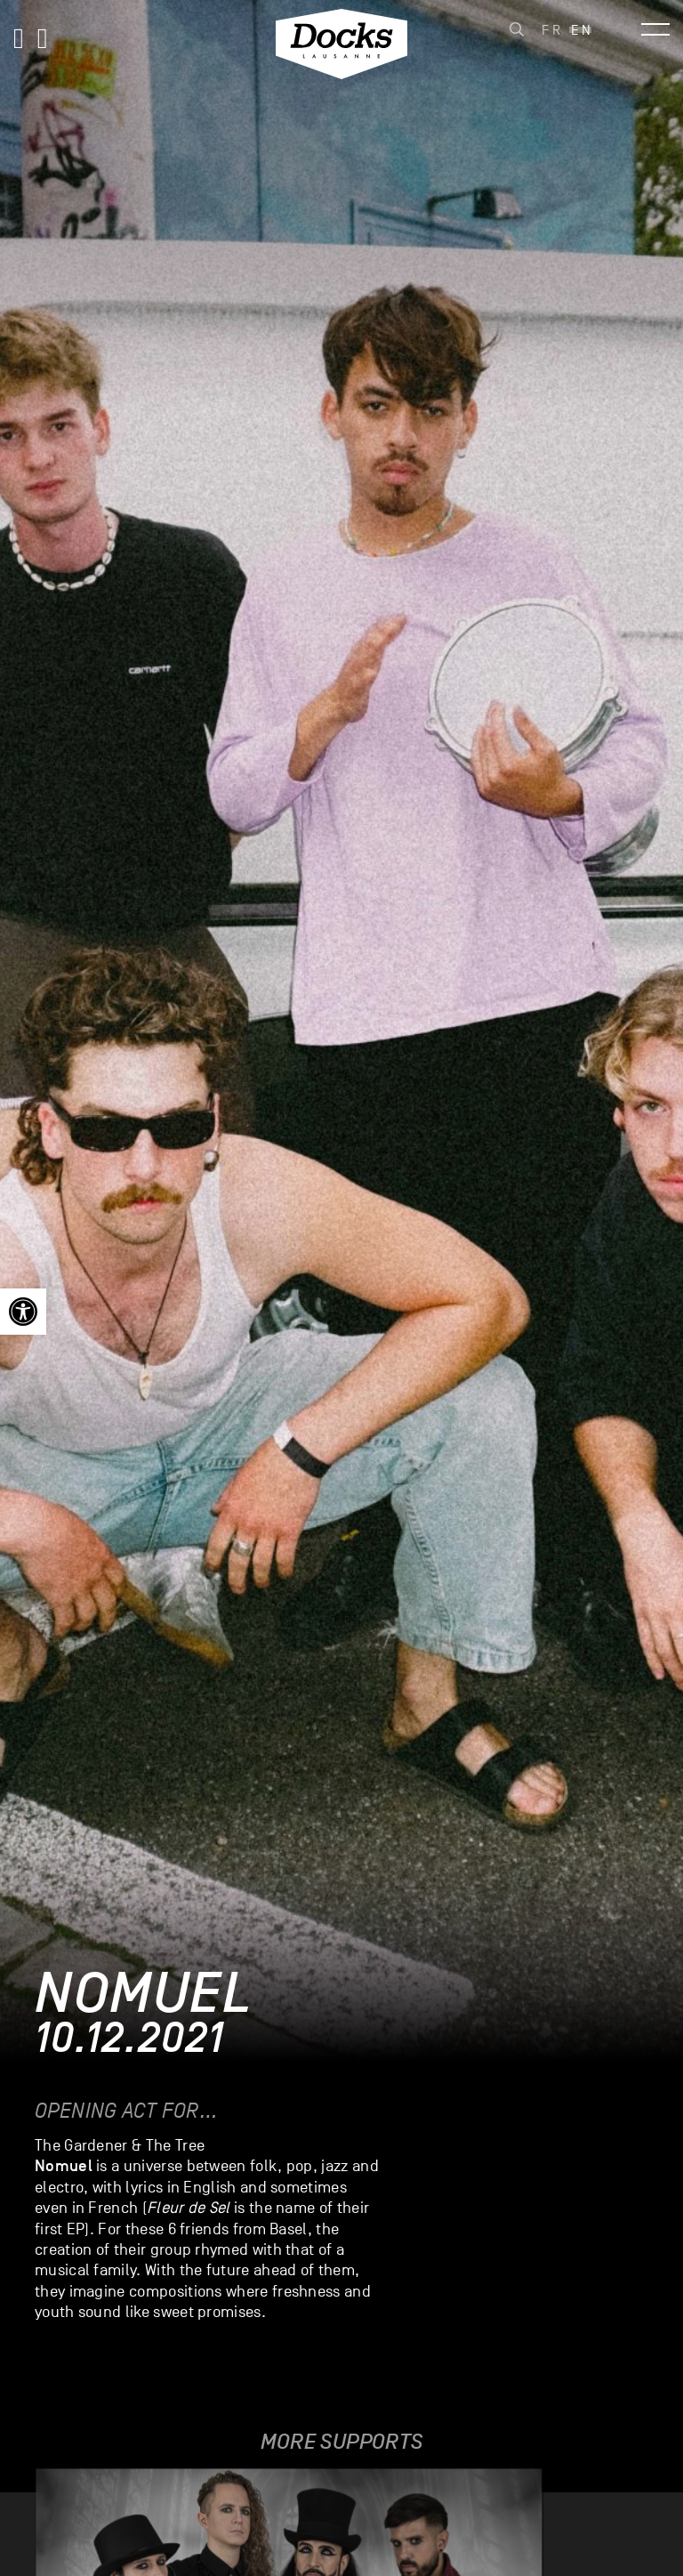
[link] (23, 1311)
